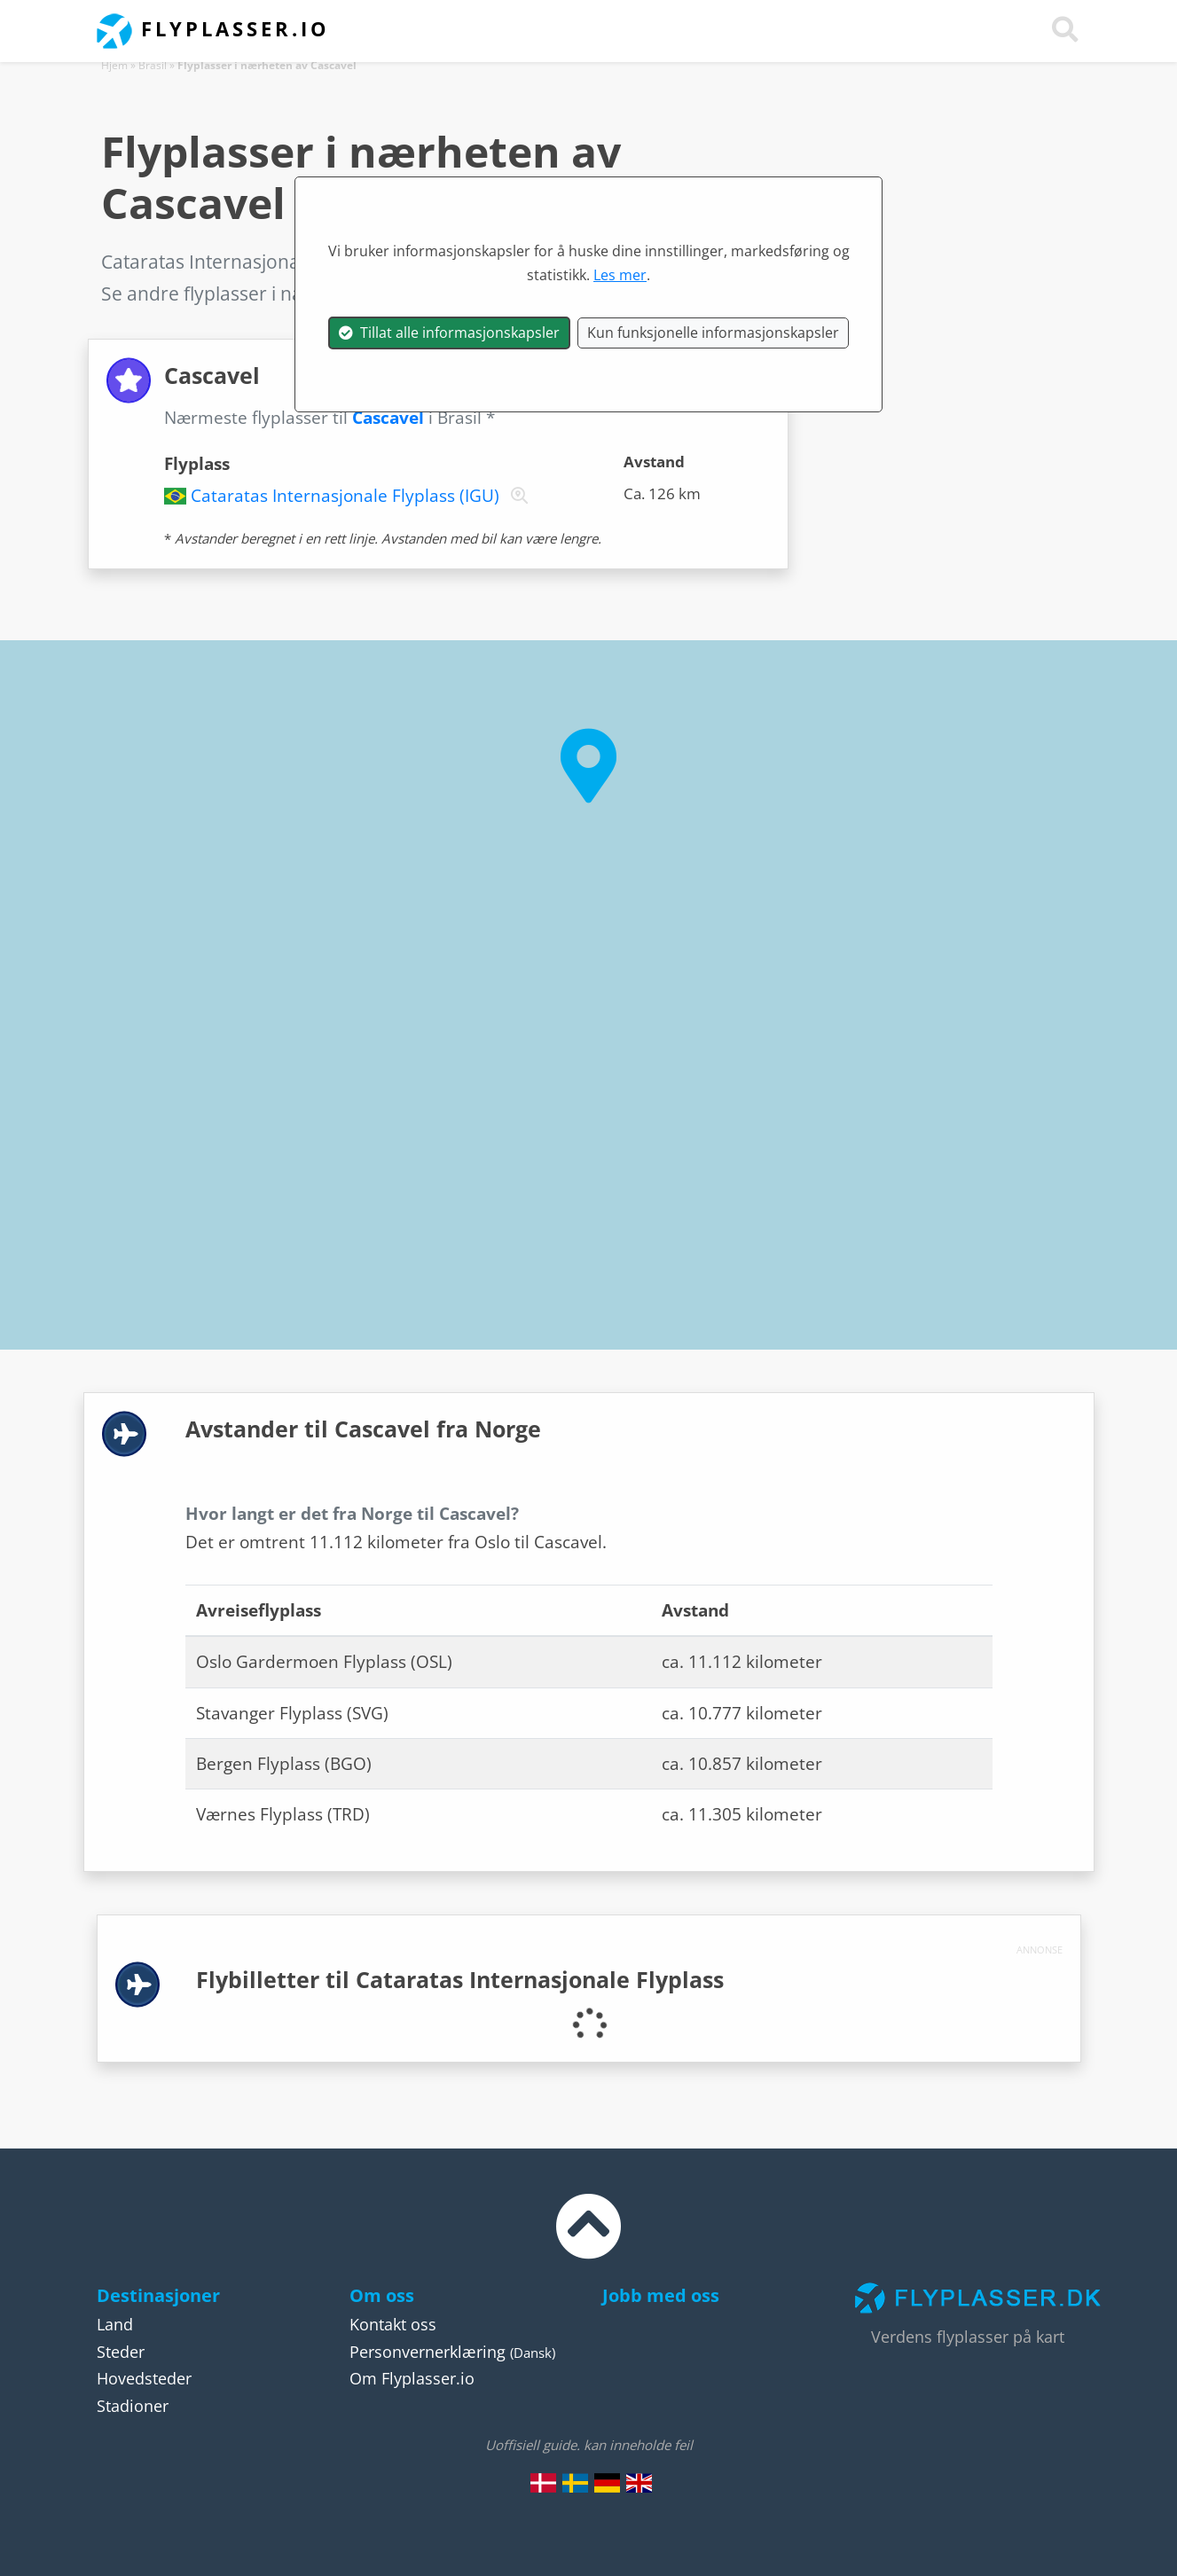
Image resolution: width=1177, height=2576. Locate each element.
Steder (121, 2351)
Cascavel (388, 417)
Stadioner (133, 2405)
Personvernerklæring (427, 2351)
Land (115, 2324)
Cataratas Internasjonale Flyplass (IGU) (345, 495)
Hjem (114, 65)
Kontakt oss (392, 2324)
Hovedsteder (144, 2378)
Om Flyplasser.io (412, 2378)
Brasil (152, 65)
